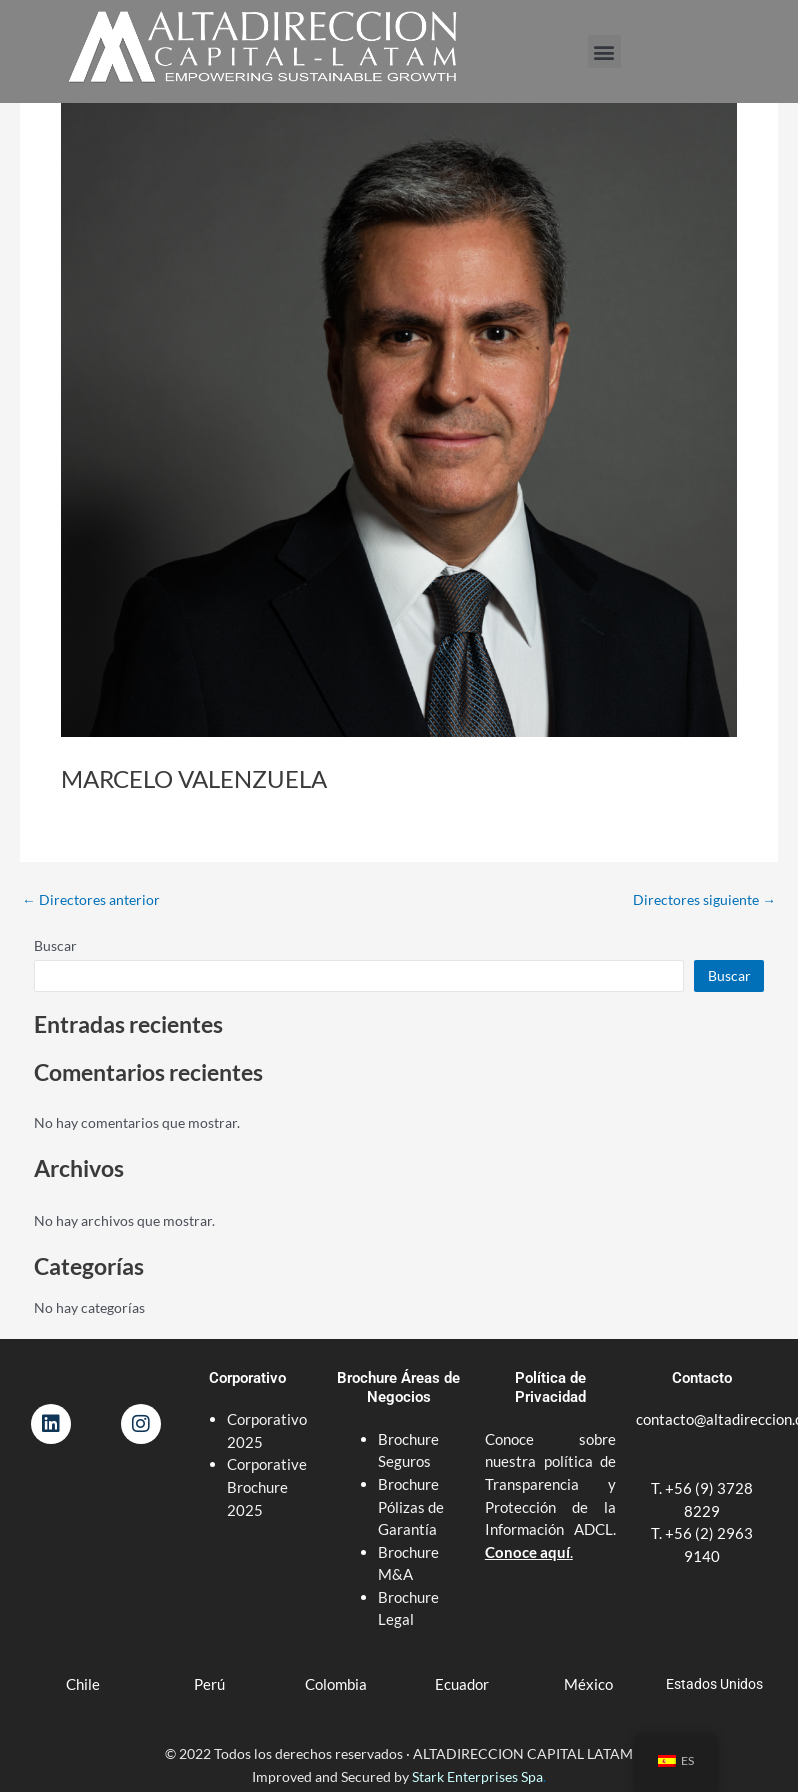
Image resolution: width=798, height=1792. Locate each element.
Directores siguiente (704, 900)
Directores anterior (91, 900)
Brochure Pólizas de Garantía (411, 1506)
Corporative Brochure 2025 (267, 1486)
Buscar (55, 945)
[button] (604, 51)
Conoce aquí (527, 1552)
